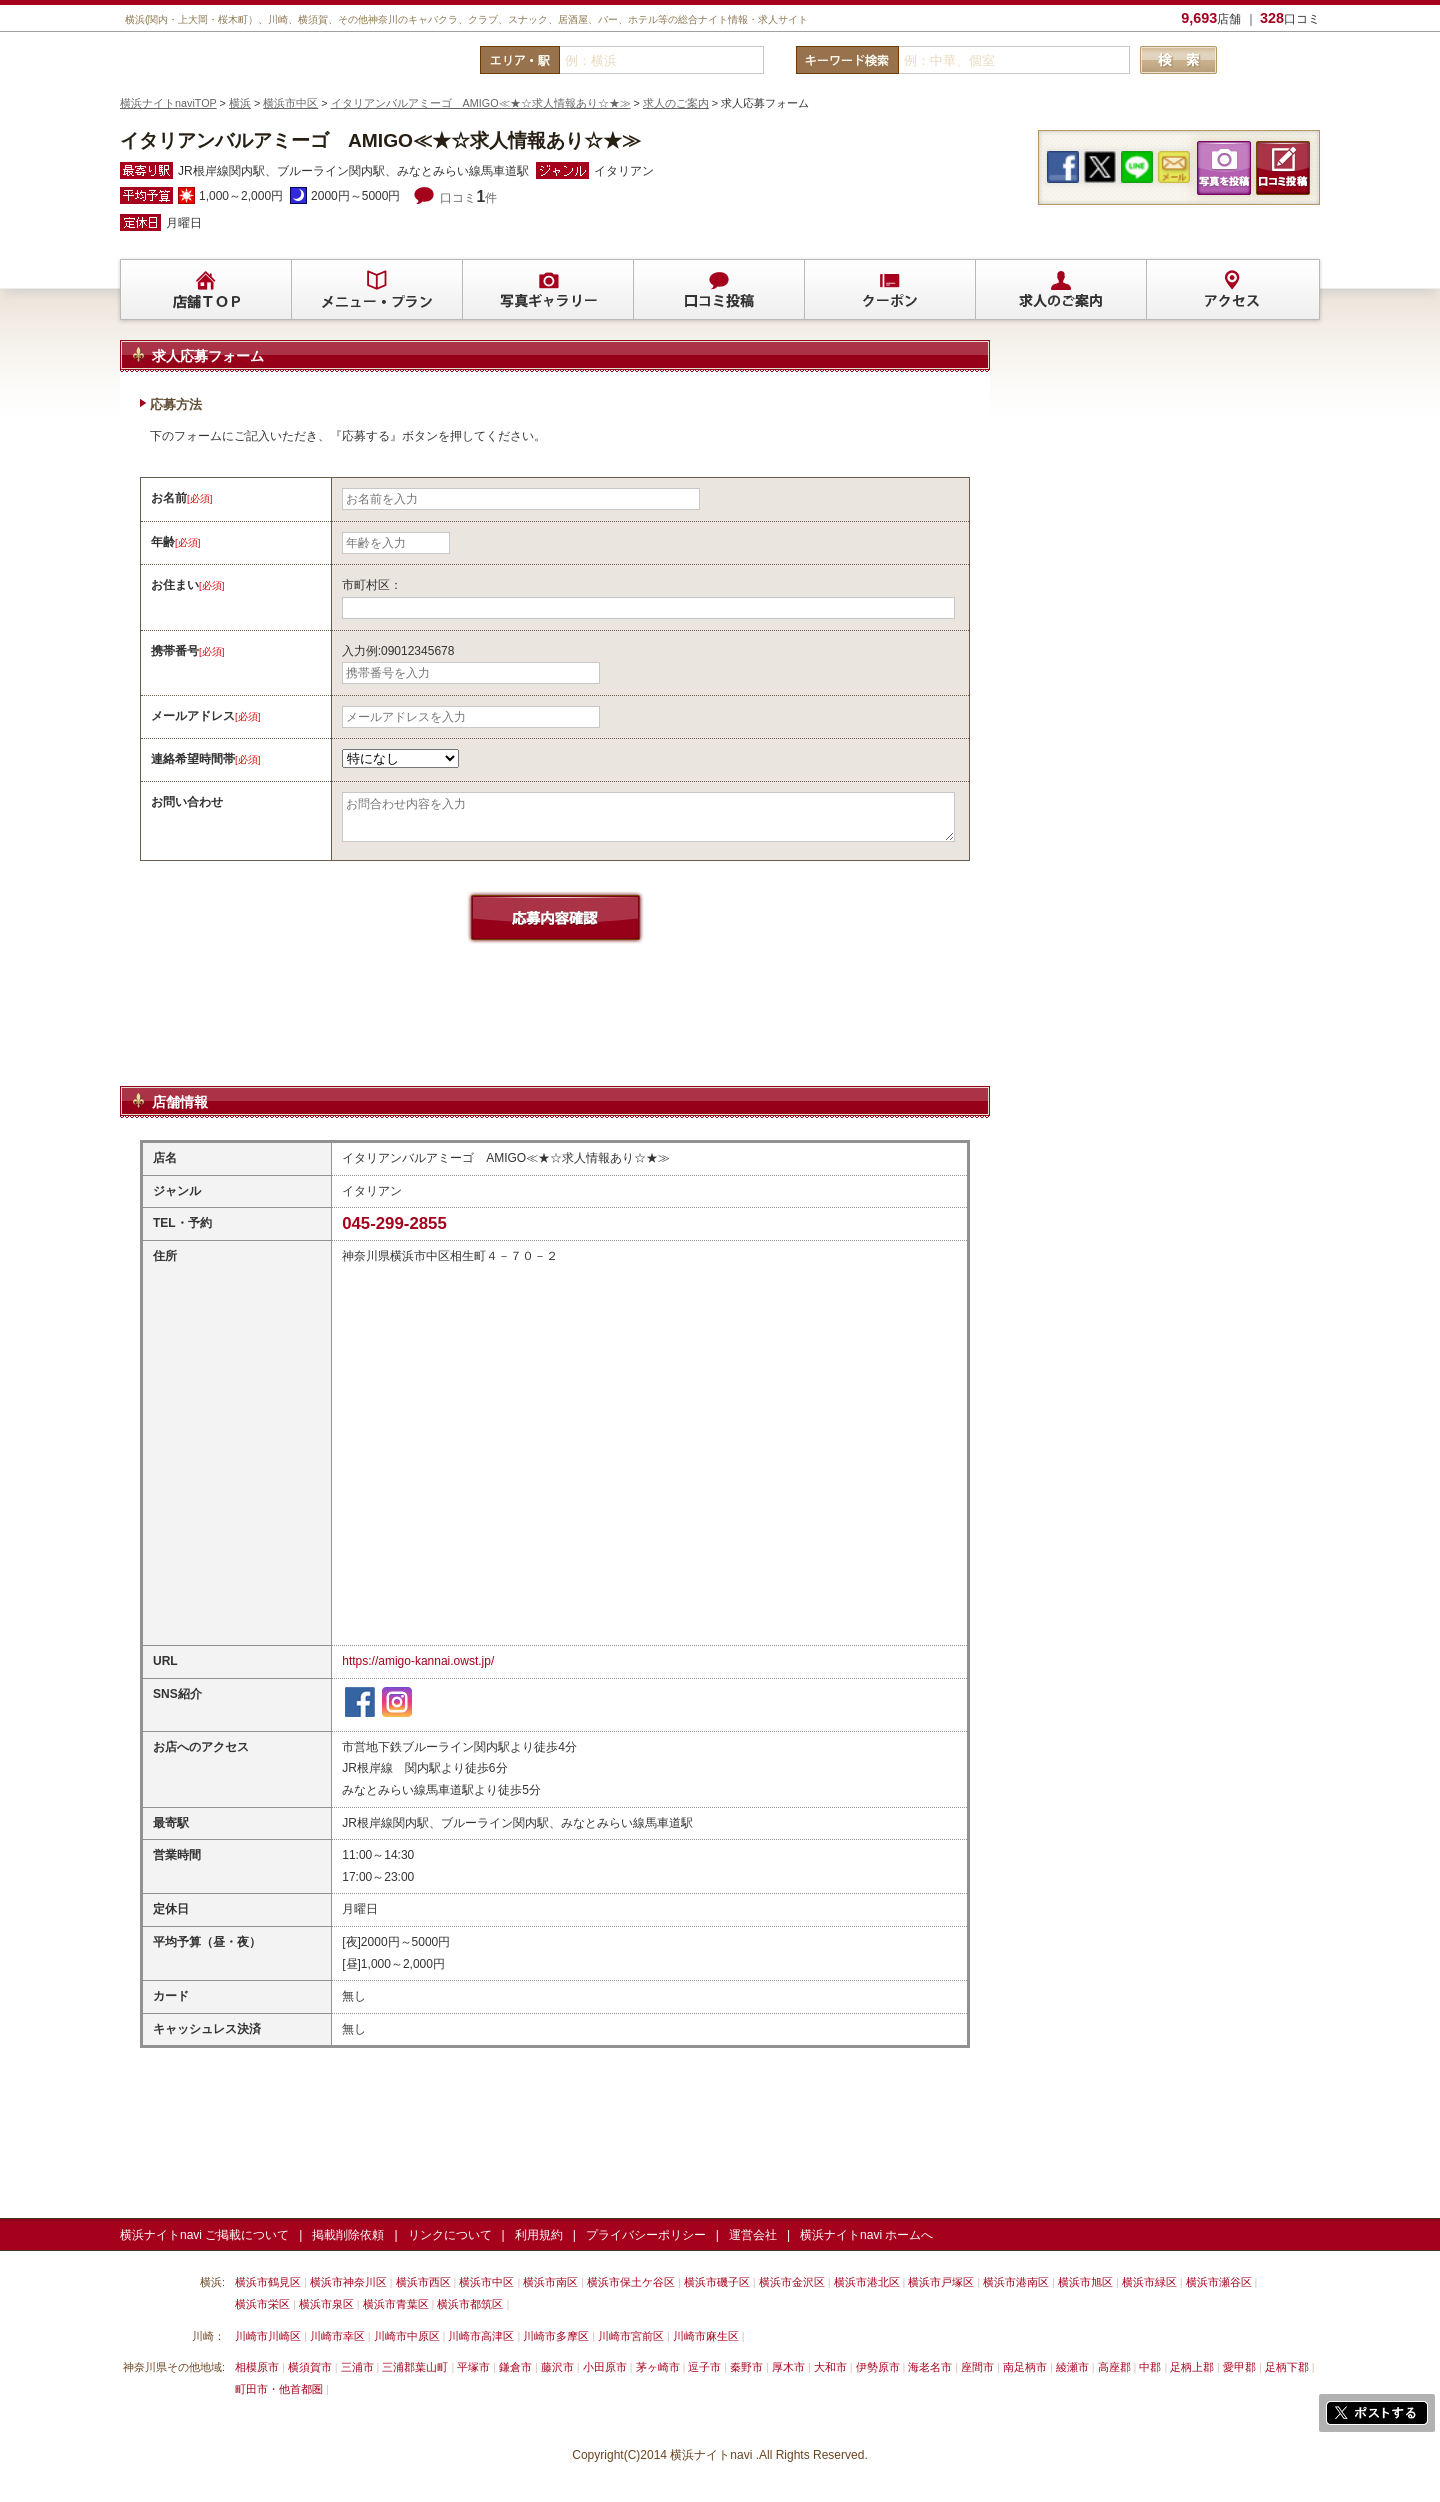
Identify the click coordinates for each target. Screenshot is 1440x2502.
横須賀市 (310, 2367)
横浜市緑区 (1149, 2282)
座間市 (977, 2367)
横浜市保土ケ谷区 (631, 2282)
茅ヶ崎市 (658, 2367)
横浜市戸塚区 (941, 2282)
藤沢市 (557, 2367)
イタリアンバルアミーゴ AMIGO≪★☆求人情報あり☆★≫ (481, 103)
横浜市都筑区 (470, 2304)
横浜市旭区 (1085, 2282)
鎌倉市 (515, 2367)
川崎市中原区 (407, 2336)
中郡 (1150, 2367)
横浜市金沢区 (792, 2282)
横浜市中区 (290, 103)
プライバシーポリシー (646, 2235)
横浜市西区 (423, 2282)
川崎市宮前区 (631, 2336)
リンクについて (450, 2235)
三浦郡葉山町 (415, 2367)
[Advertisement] (555, 1034)
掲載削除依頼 (348, 2235)
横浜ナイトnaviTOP (168, 103)
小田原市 (605, 2367)
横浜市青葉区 (396, 2304)
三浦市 (357, 2367)
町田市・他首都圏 (280, 2389)
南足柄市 (1025, 2367)
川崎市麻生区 (706, 2336)
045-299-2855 (394, 1223)
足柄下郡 (1287, 2367)
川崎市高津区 (481, 2336)
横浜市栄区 (262, 2304)
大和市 (830, 2367)
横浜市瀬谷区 (1219, 2282)
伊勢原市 (878, 2367)
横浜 (240, 103)
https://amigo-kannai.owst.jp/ (418, 1661)
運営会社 (753, 2235)
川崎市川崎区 (268, 2336)
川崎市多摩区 (556, 2336)
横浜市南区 (550, 2282)
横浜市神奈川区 (348, 2282)
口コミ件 (468, 198)
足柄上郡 (1192, 2367)
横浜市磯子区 (717, 2282)
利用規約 (539, 2235)
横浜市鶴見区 (268, 2282)
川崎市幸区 (337, 2336)
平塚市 (473, 2367)
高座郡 (1114, 2367)
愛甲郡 (1239, 2367)
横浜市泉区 (326, 2304)
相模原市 (257, 2367)
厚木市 (788, 2367)
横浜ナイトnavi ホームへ (866, 2235)
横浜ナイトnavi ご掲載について (204, 2235)
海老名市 (930, 2367)
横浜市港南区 (1016, 2282)
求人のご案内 (676, 103)
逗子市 (704, 2367)
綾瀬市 (1072, 2367)
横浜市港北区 (867, 2282)
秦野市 (746, 2367)
